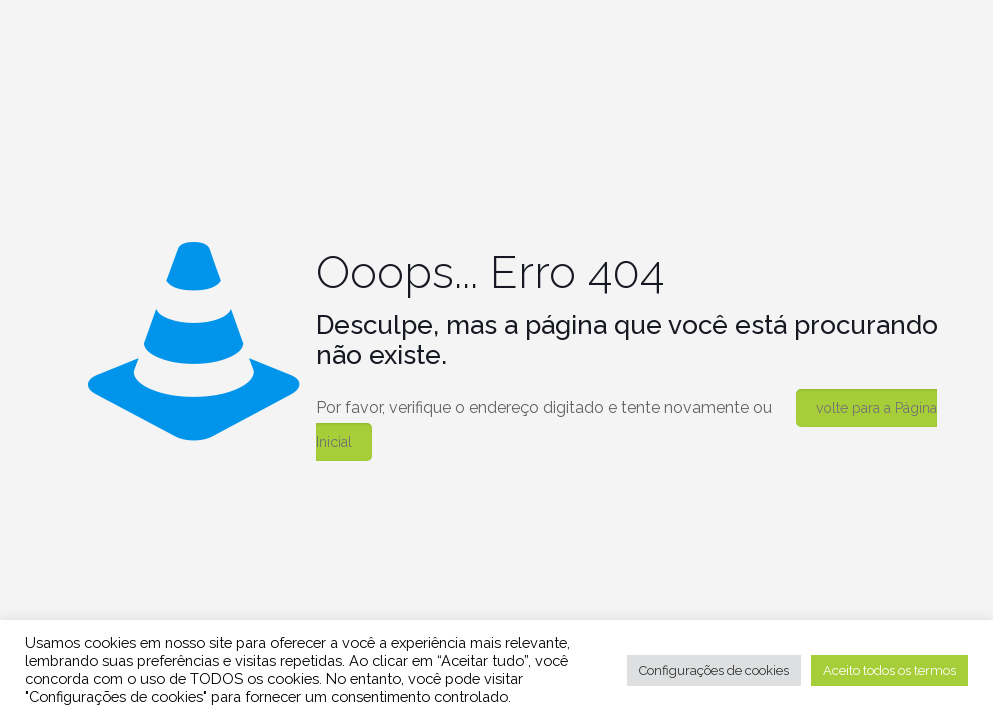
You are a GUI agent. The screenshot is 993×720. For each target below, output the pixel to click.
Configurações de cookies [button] (714, 670)
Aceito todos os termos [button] (889, 670)
